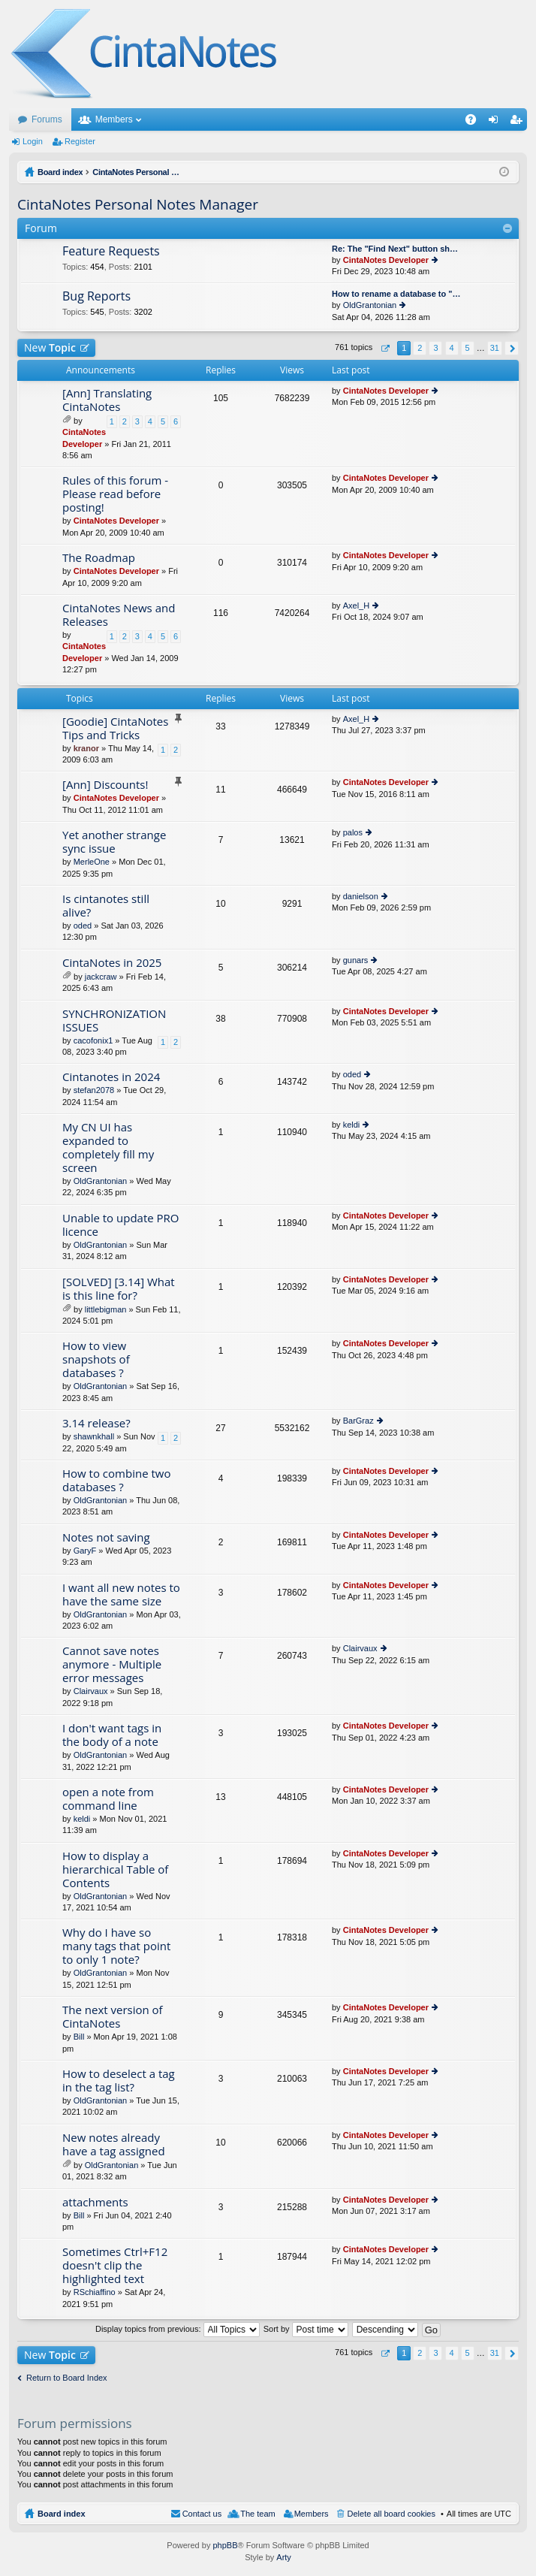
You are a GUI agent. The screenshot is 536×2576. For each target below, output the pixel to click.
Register (80, 141)
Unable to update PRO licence (120, 1225)
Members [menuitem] (311, 2513)
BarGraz (358, 1420)
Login (33, 141)
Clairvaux (91, 1691)
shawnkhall (94, 1436)
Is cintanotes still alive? (105, 906)
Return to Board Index (66, 2377)
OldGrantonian (370, 305)
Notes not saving (106, 1537)
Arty (283, 2557)
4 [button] (451, 347)
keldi (351, 1124)
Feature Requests (111, 251)
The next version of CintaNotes (112, 2017)
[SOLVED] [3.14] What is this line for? (118, 1289)
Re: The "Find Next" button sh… (395, 248)
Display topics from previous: (177, 2328)
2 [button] (419, 347)
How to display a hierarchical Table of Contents (115, 1869)
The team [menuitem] (257, 2513)
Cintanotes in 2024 (111, 1077)
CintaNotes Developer (386, 259)
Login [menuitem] (496, 122)
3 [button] (435, 347)
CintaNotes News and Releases (118, 615)
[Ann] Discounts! (105, 785)
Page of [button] (384, 348)
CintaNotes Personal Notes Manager (137, 204)
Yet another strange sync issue (114, 842)
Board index (62, 2513)
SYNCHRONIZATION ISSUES (114, 1020)
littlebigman (106, 1309)
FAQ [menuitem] (475, 122)
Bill (79, 2036)
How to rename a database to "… (396, 293)
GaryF (85, 1550)
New (50, 347)
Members (114, 119)
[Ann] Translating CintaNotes (107, 400)
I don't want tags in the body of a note (111, 1735)
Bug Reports (96, 296)
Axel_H (356, 605)
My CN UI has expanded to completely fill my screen (108, 1147)
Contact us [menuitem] (202, 2513)
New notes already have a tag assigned (113, 2144)
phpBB (224, 2545)
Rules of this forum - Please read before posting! (115, 494)
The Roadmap (98, 558)
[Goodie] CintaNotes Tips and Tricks (115, 728)
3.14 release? (96, 1423)
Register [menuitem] (519, 122)
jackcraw (101, 976)
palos (353, 832)
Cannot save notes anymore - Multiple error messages (111, 1664)
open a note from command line (108, 1799)
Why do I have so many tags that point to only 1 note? (116, 1946)
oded (83, 925)
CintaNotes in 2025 (111, 963)
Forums (47, 119)
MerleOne (92, 861)
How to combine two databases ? (116, 1480)
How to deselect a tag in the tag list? (118, 2080)
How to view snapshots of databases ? (96, 1359)
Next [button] (511, 348)
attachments (95, 2202)
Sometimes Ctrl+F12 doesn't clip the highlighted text (114, 2265)
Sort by (305, 2328)
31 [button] (494, 347)
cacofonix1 (93, 1040)
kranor (86, 748)
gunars (356, 960)
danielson (360, 896)
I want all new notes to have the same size (121, 1594)
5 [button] (467, 347)
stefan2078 (94, 1090)
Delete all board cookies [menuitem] (391, 2513)
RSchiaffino (95, 2292)
